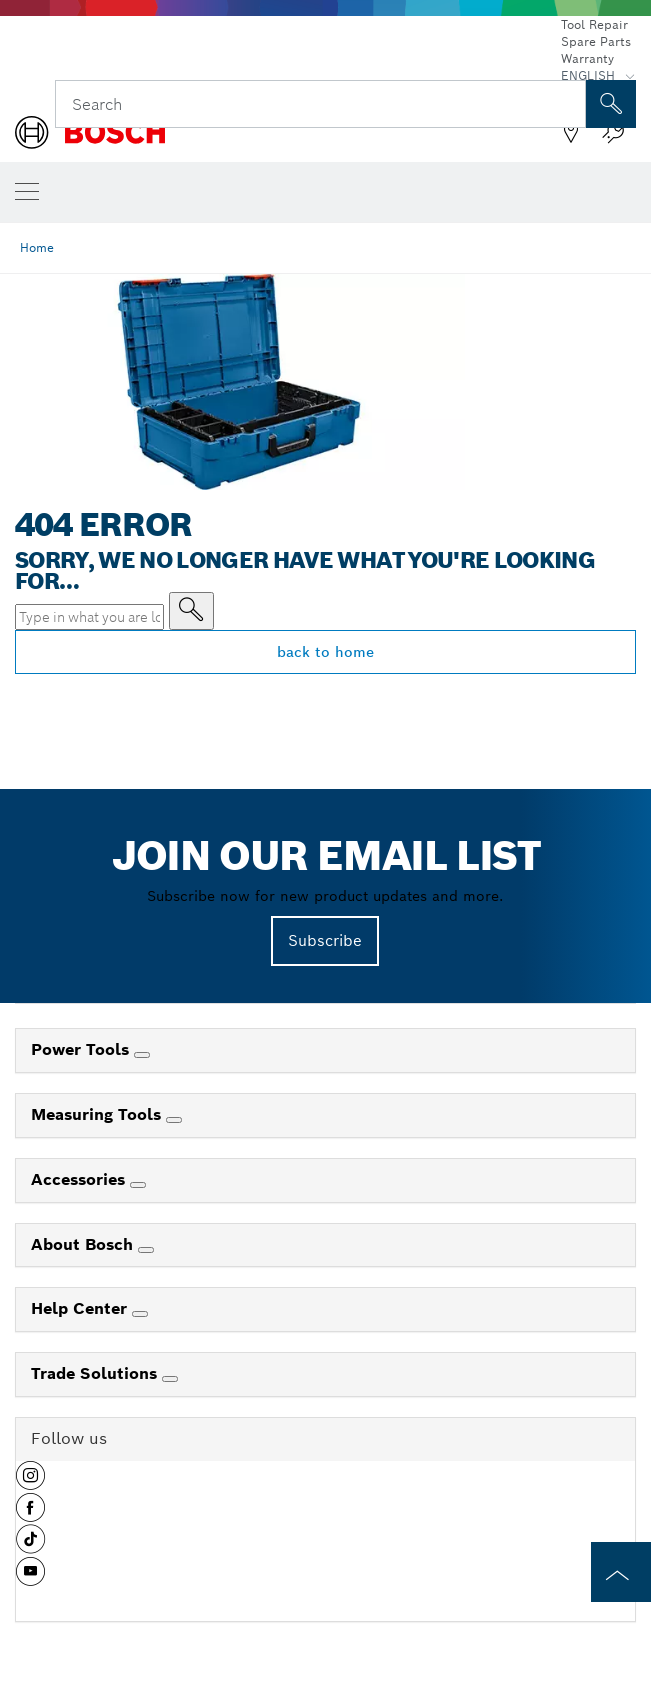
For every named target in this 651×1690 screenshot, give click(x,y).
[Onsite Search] (611, 104)
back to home (325, 652)
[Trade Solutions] (170, 1379)
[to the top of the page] (621, 1572)
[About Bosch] (146, 1250)
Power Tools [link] (82, 1049)
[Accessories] (138, 1185)
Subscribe (325, 940)
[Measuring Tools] (174, 1120)
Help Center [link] (81, 1308)
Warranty (587, 58)
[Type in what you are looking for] (191, 611)
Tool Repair (594, 24)
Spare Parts (596, 41)
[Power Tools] (142, 1055)
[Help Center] (140, 1314)
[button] (30, 1483)
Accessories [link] (80, 1179)
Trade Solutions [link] (96, 1373)
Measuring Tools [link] (98, 1114)
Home (37, 247)
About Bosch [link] (84, 1244)
